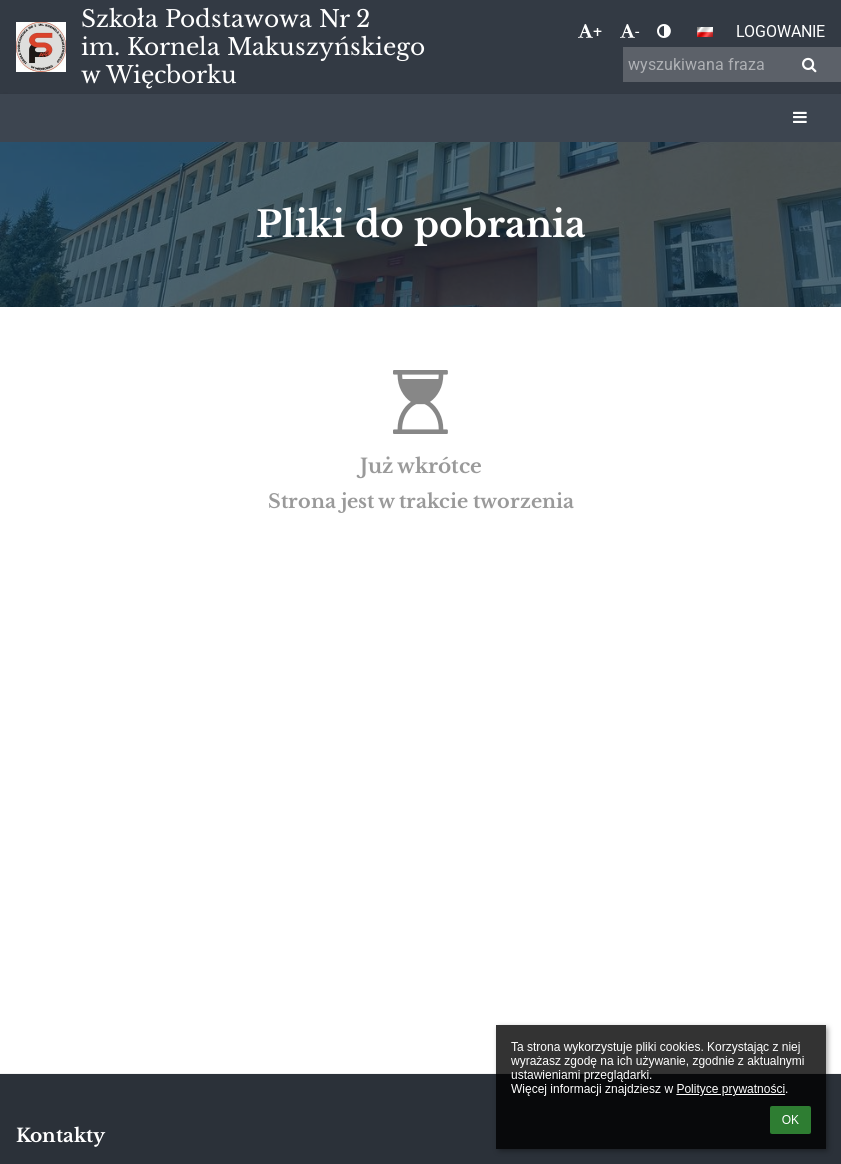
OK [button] (790, 1120)
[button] (705, 32)
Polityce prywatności (730, 1089)
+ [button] (590, 31)
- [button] (629, 31)
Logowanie (780, 31)
